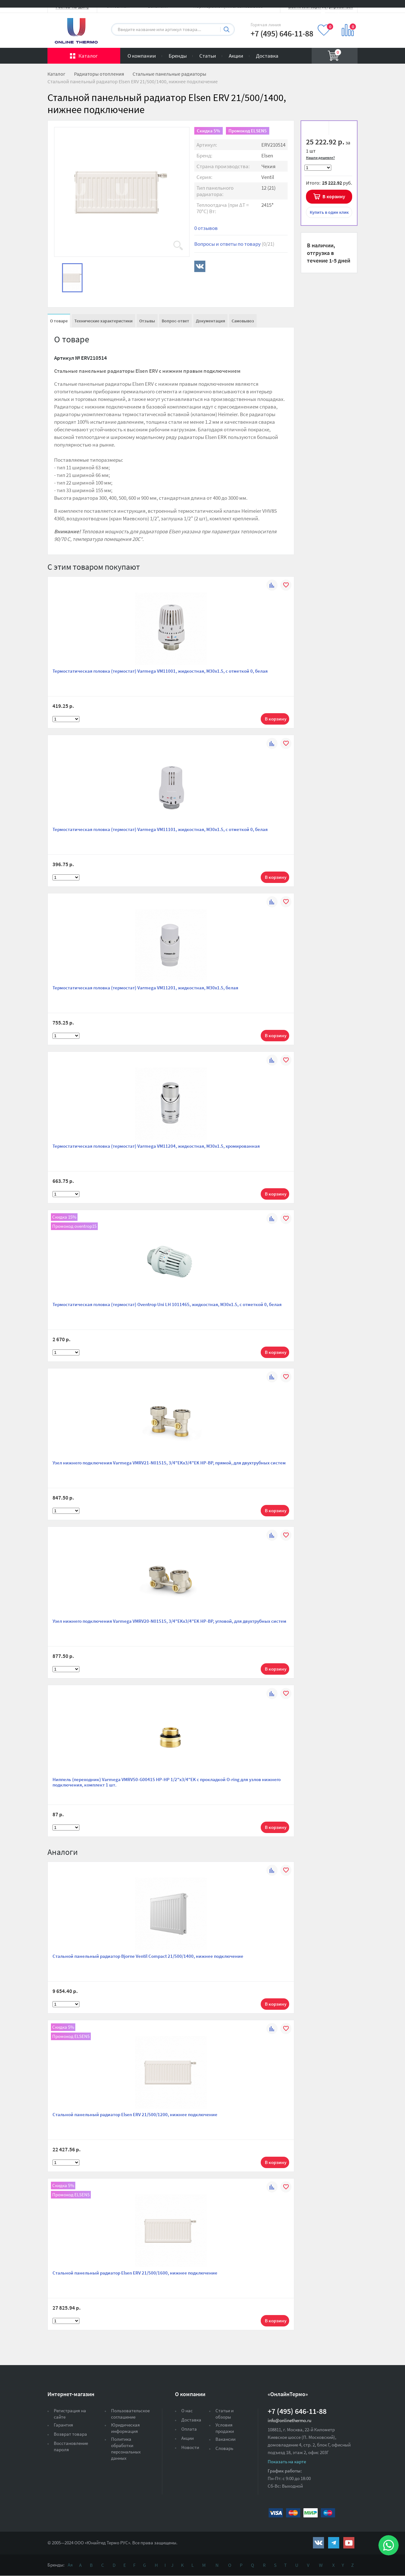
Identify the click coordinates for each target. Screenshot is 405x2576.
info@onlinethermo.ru (289, 2420)
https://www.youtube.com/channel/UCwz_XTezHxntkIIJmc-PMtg (348, 2542)
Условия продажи (224, 2428)
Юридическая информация (125, 2428)
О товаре (59, 321)
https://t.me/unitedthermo (333, 2542)
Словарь (224, 2448)
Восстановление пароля (71, 2446)
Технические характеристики (103, 321)
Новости (190, 2447)
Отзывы (147, 321)
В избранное (317, 129)
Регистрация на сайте (70, 2414)
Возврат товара (70, 2434)
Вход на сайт (342, 10)
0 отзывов (206, 228)
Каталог (88, 55)
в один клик (329, 212)
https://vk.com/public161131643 (318, 2542)
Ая (70, 2565)
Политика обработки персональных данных (126, 2448)
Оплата (189, 2429)
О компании (142, 55)
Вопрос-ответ (175, 321)
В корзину (333, 196)
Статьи (207, 55)
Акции (236, 55)
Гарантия (63, 2425)
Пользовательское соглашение (130, 2414)
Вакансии (225, 2439)
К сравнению (340, 129)
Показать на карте (287, 2462)
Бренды (178, 55)
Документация (210, 321)
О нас (187, 2411)
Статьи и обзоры (224, 2414)
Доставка (267, 55)
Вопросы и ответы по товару (234, 243)
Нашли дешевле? (320, 157)
